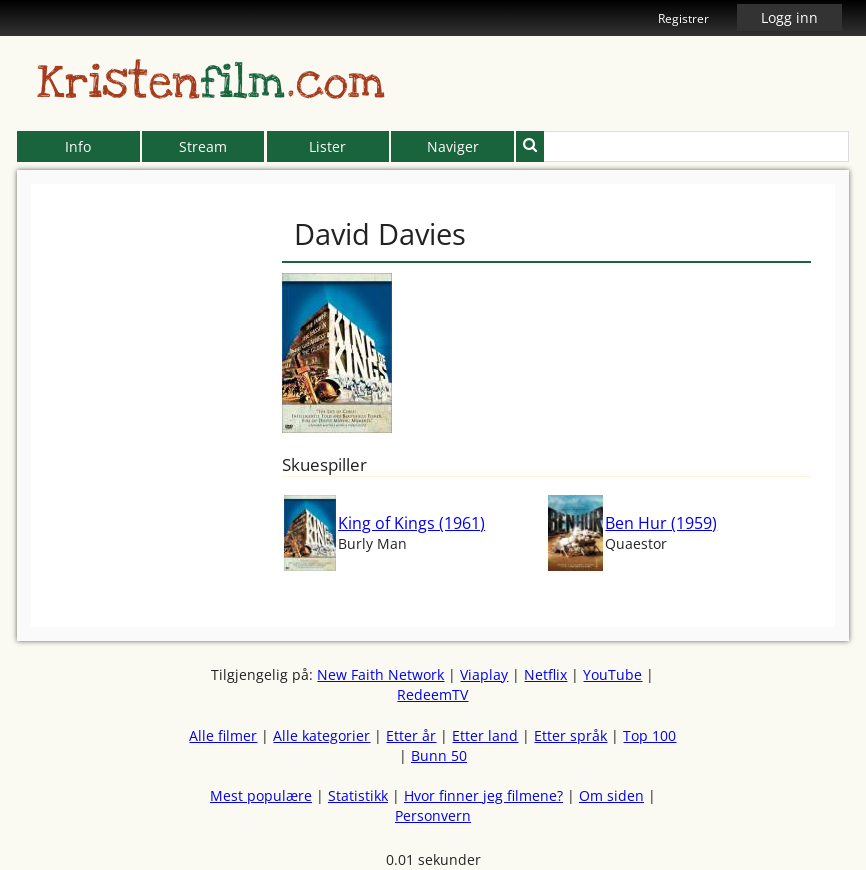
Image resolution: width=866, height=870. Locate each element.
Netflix (545, 674)
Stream (203, 146)
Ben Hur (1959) (661, 523)
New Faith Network (380, 674)
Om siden (611, 795)
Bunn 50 (439, 755)
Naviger (453, 146)
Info (78, 146)
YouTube (612, 674)
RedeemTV (432, 694)
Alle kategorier (321, 735)
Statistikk (358, 795)
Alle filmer (223, 735)
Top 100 (649, 735)
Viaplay (484, 674)
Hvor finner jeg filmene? (483, 795)
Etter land (485, 735)
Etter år (411, 735)
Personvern (433, 815)
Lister (327, 146)
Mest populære (261, 795)
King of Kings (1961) (411, 523)
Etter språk (570, 735)
